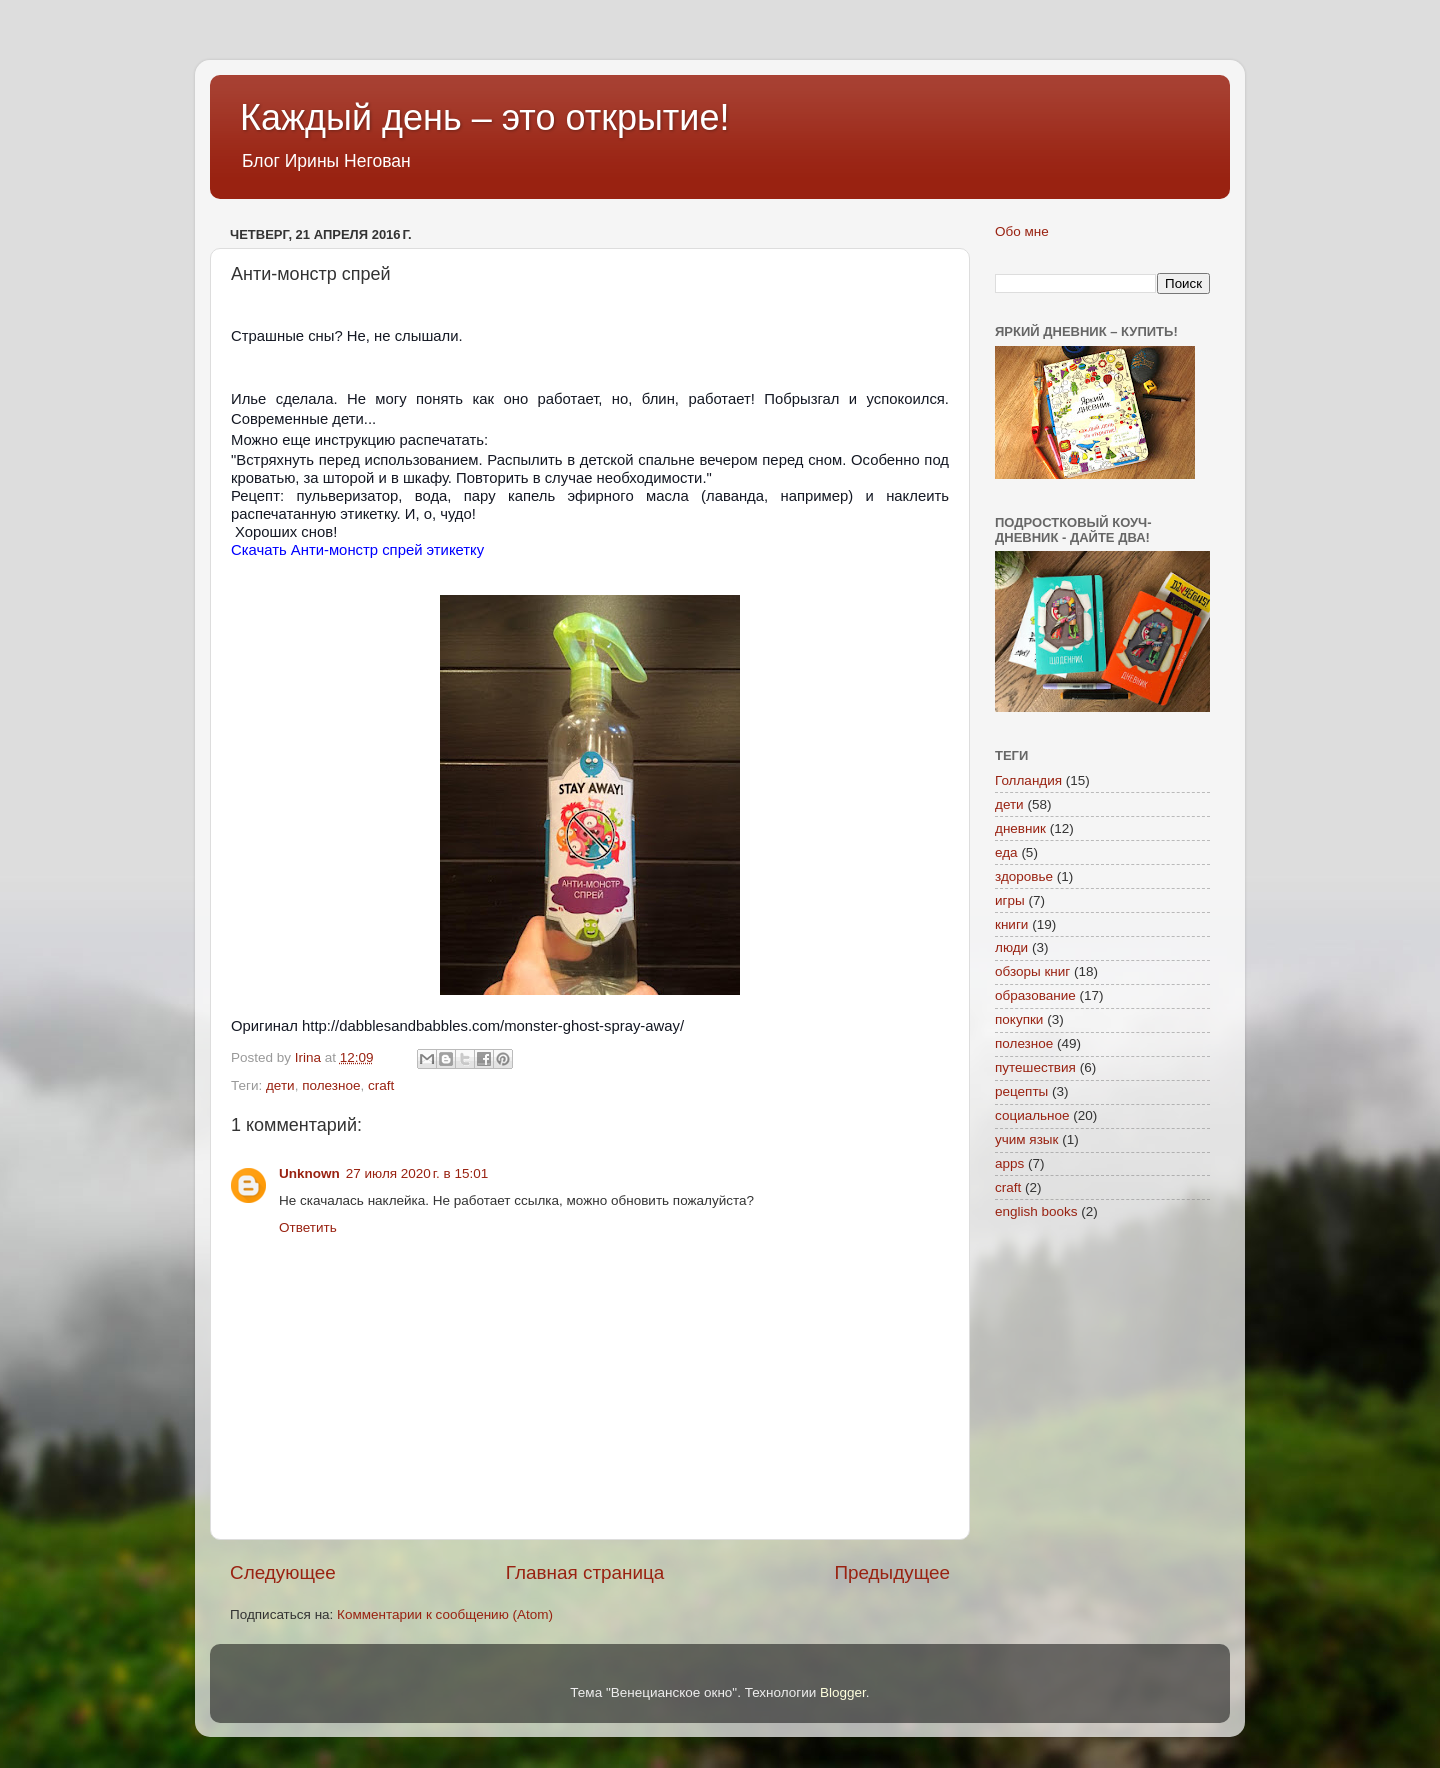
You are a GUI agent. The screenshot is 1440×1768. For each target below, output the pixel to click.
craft (381, 1085)
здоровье (1024, 876)
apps (1009, 1163)
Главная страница (585, 1572)
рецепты (1021, 1091)
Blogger (843, 1692)
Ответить (308, 1227)
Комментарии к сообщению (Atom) (445, 1614)
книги (1011, 924)
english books (1036, 1211)
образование (1035, 995)
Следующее (283, 1572)
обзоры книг (1032, 971)
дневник (1020, 828)
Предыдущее (892, 1572)
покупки (1019, 1019)
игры (1010, 900)
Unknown (309, 1173)
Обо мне (1022, 231)
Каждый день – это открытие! (484, 117)
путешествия (1035, 1067)
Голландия (1028, 780)
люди (1011, 947)
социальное (1032, 1115)
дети (280, 1085)
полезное (331, 1085)
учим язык (1026, 1139)
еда (1006, 852)
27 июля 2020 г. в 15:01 (417, 1173)
